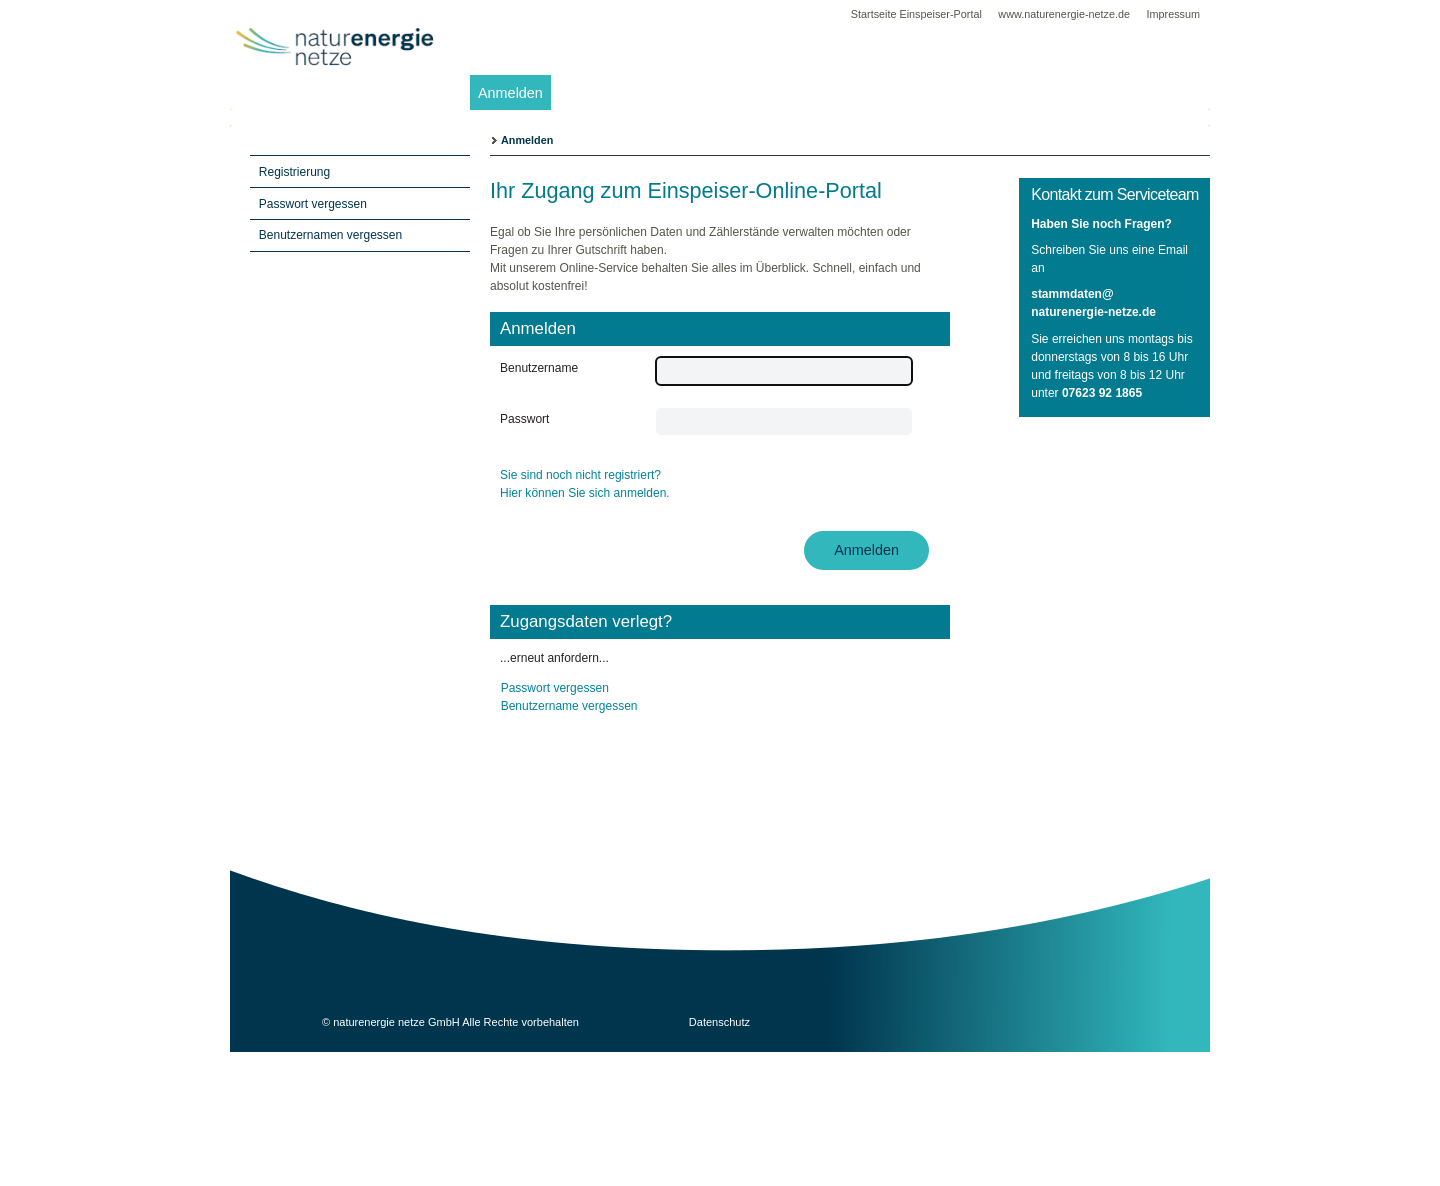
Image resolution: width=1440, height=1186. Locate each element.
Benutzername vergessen (569, 706)
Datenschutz (719, 1022)
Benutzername (539, 368)
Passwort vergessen (555, 688)
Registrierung (294, 172)
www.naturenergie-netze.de (1065, 14)
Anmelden (510, 93)
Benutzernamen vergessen (330, 235)
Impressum (1173, 14)
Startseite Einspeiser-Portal (916, 14)
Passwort (524, 419)
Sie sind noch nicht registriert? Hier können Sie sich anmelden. (585, 484)
